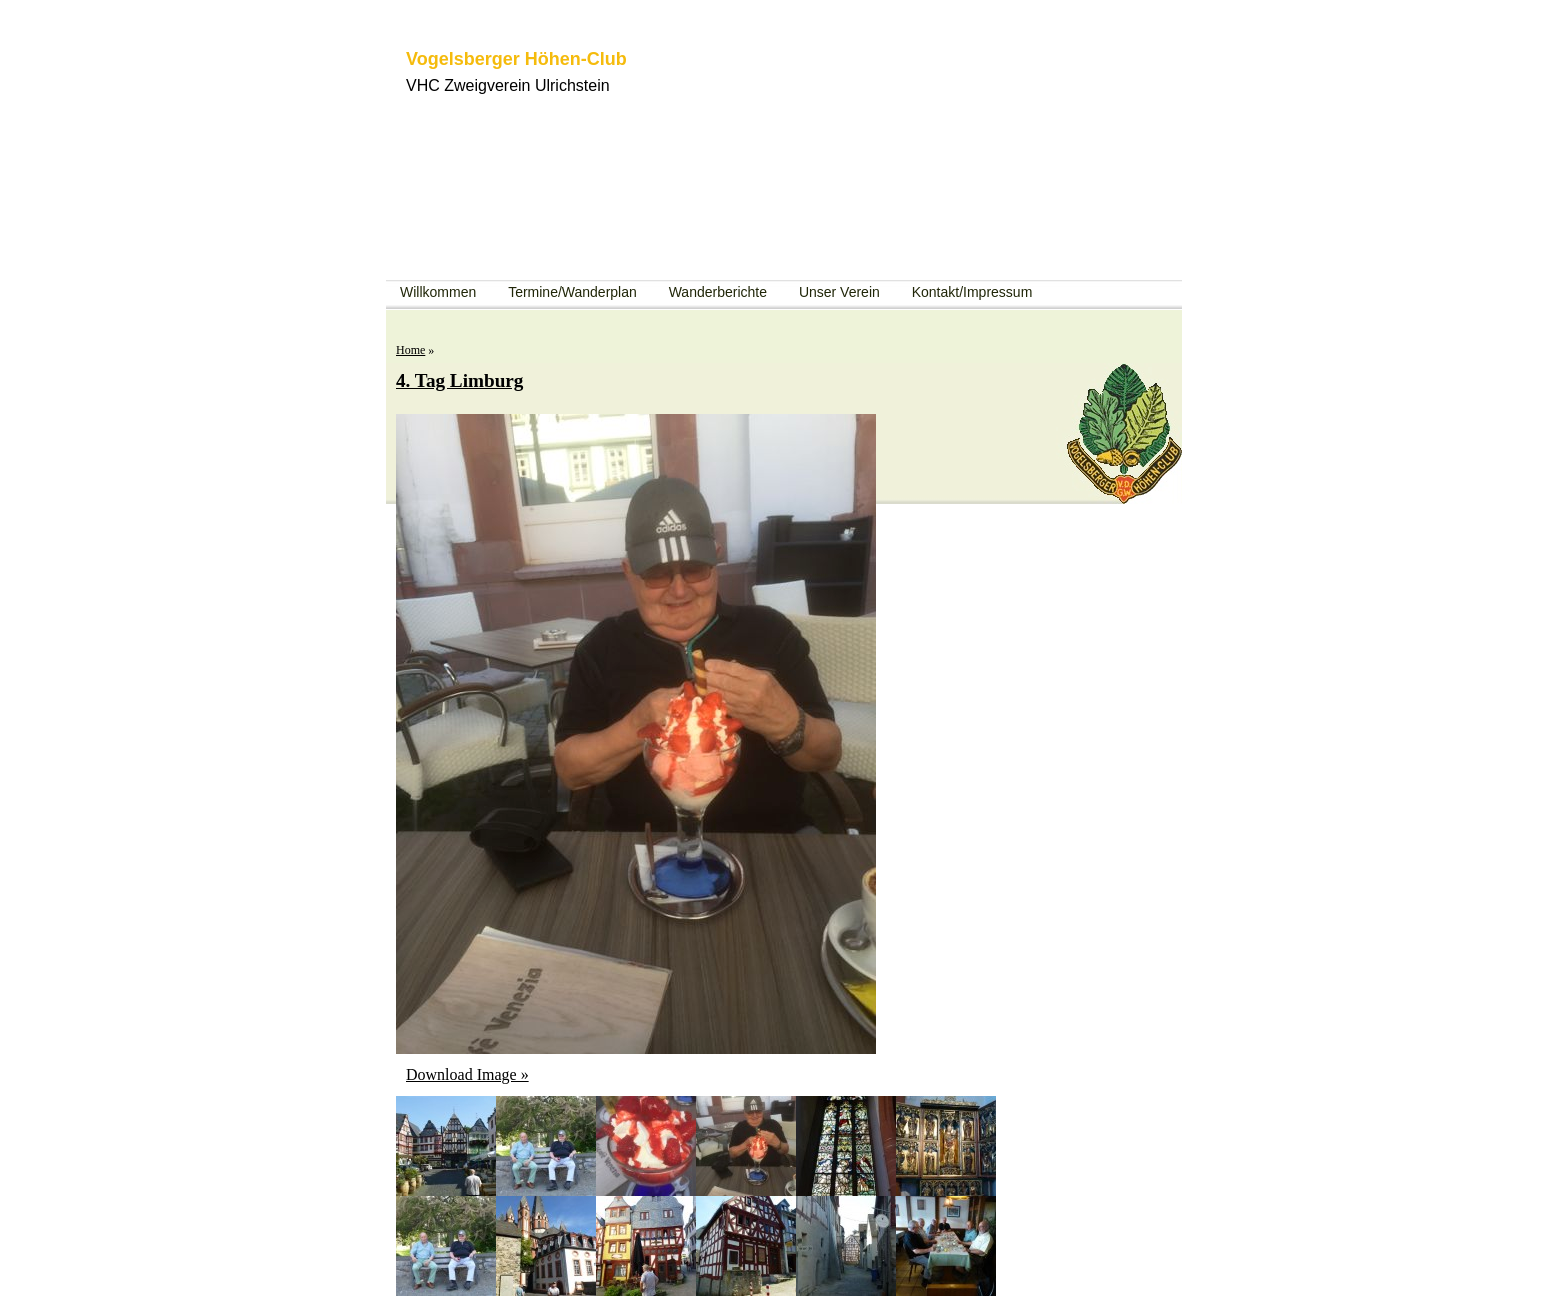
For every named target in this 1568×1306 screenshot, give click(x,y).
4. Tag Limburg (459, 380)
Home (410, 350)
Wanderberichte (718, 292)
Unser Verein (839, 292)
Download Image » (467, 1074)
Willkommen (438, 292)
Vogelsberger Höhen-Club (516, 59)
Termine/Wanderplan (572, 292)
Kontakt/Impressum (972, 292)
